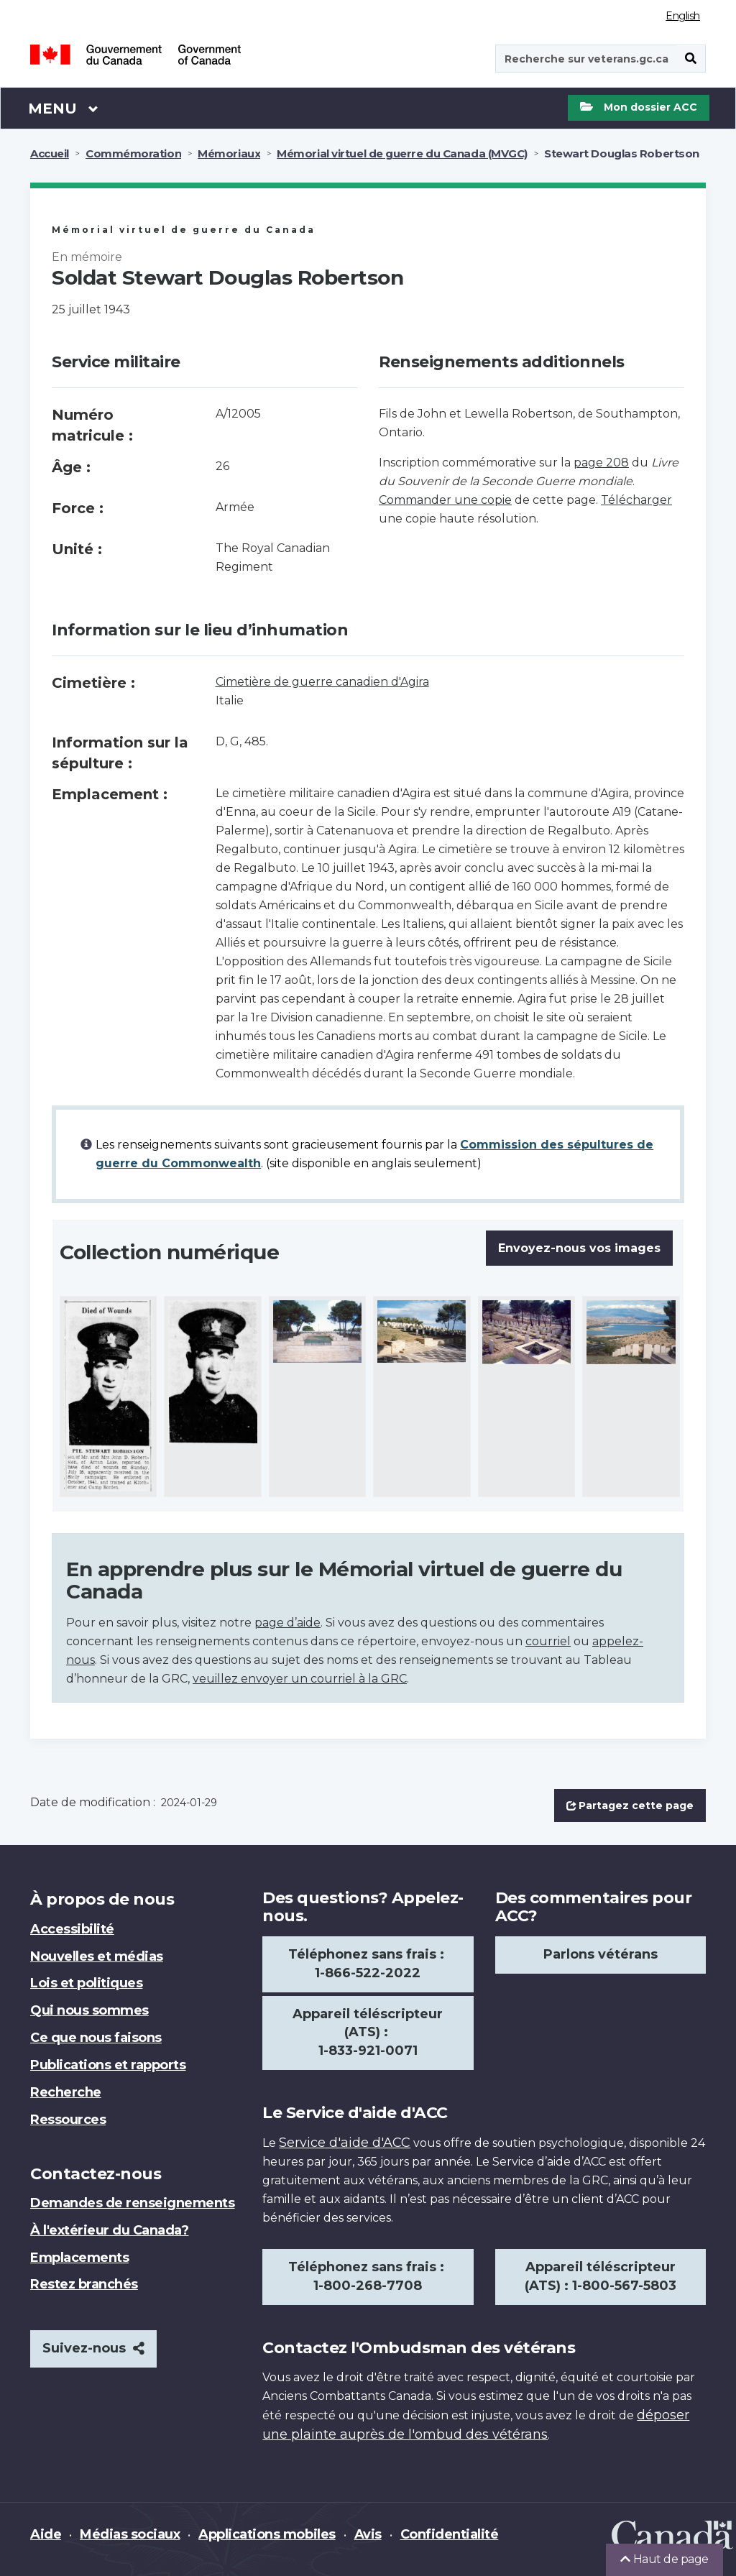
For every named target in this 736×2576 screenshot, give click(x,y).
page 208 (601, 462)
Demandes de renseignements (132, 2203)
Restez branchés (84, 2284)
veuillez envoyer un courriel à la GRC (300, 1678)
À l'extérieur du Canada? (109, 2230)
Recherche (65, 2092)
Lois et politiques (86, 1983)
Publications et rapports (107, 2065)
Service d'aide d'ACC (344, 2142)
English (683, 15)
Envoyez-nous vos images (579, 1248)
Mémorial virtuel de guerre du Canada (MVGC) (402, 153)
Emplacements (79, 2258)
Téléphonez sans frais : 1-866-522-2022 (368, 1963)
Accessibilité (72, 1929)
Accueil (49, 153)
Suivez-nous (93, 2348)
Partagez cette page (630, 1805)
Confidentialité (449, 2534)
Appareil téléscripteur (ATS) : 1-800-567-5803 (600, 2276)
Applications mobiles (266, 2534)
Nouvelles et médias (96, 1956)
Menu (63, 107)
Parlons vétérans (600, 1954)
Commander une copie (445, 500)
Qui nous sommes (89, 2010)
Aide (45, 2534)
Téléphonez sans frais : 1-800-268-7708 (368, 2276)
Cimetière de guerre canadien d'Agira (322, 682)
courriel (548, 1641)
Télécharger (636, 500)
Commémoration (133, 153)
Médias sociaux (130, 2534)
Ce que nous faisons (96, 2038)
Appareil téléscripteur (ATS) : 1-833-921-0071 (368, 2032)
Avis (368, 2534)
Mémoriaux (229, 153)
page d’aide (287, 1622)
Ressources (68, 2120)
